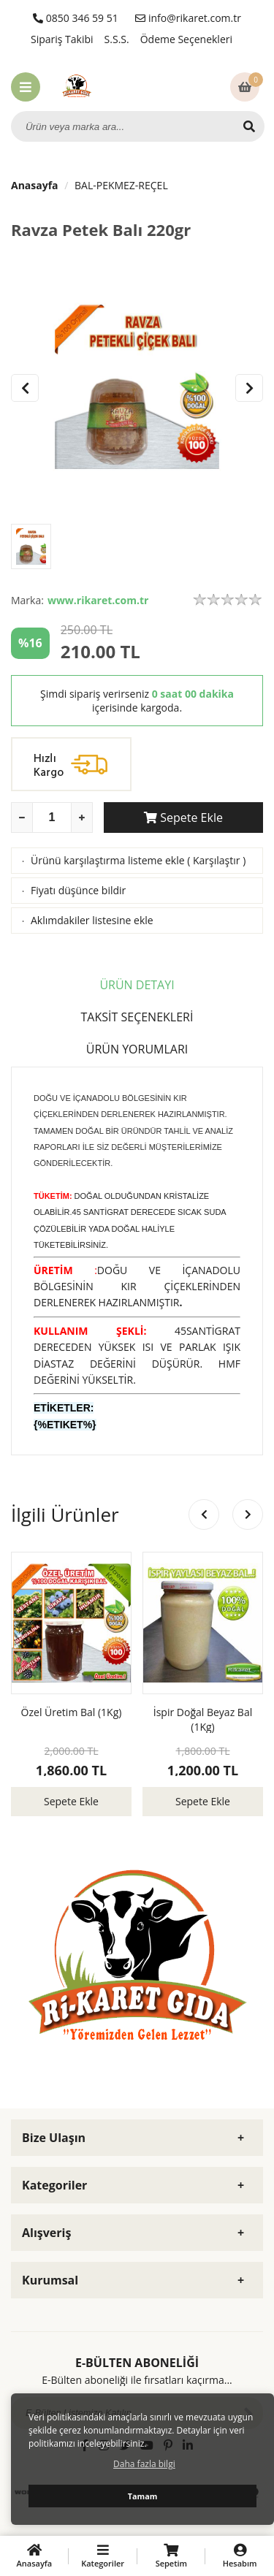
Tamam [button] (143, 2496)
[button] (249, 388)
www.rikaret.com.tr (97, 600)
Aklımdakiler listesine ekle (92, 920)
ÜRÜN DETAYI (136, 985)
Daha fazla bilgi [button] (144, 2464)
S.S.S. (116, 39)
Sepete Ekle (183, 817)
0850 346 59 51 (75, 18)
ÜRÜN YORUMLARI (137, 1049)
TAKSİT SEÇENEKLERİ (137, 1017)
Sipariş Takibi (62, 39)
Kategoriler (103, 2556)
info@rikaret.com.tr (188, 18)
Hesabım (239, 2556)
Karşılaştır (216, 860)
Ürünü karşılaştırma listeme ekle (108, 860)
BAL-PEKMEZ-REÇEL (121, 185)
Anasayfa (34, 185)
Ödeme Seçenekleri (186, 39)
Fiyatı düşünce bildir (78, 890)
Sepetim (171, 2556)
